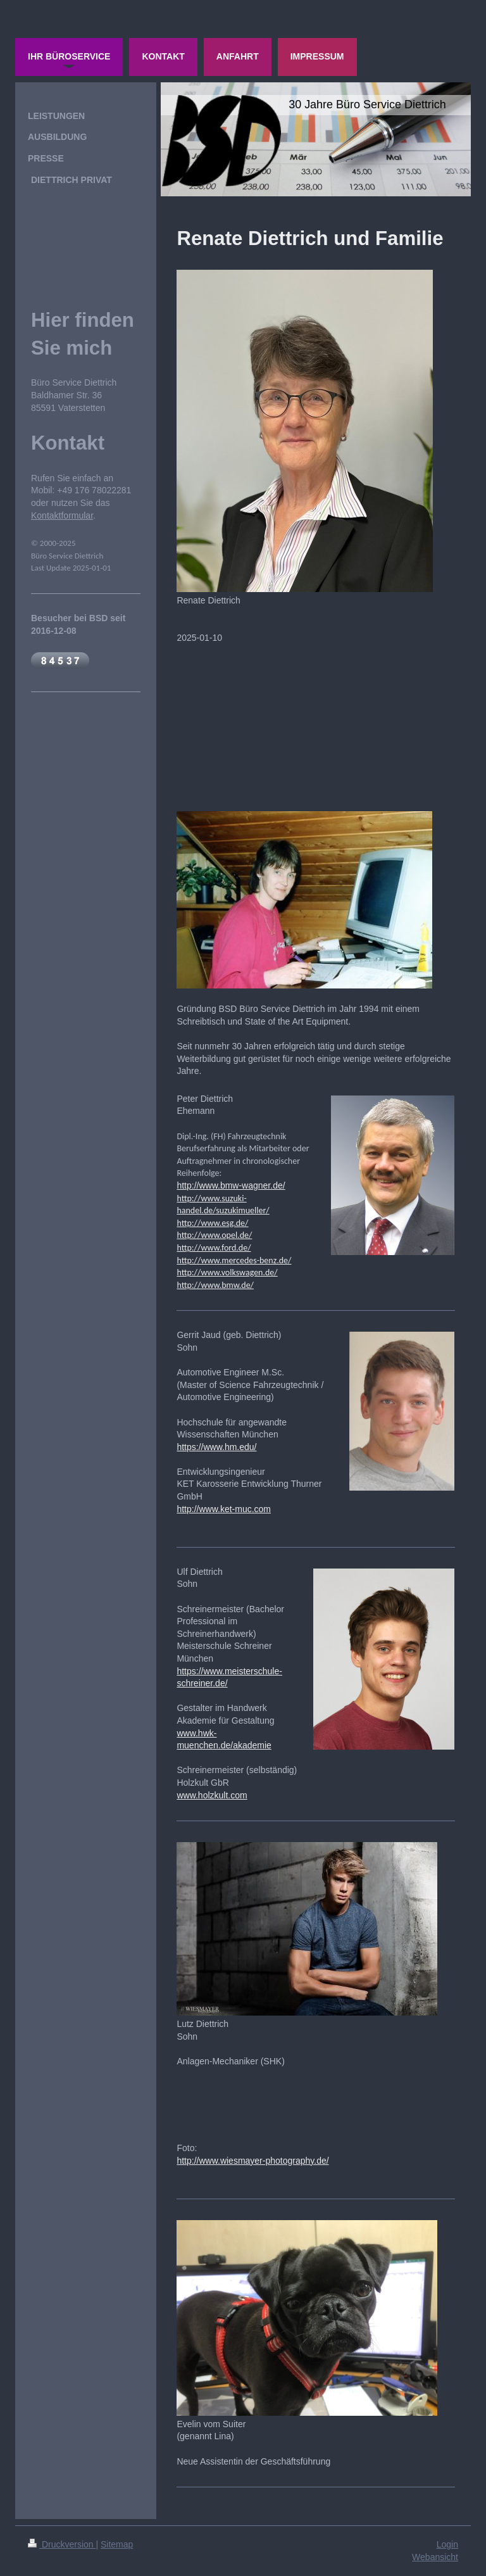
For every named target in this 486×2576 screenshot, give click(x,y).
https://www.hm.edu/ (216, 1447)
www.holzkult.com (212, 1795)
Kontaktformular (62, 515)
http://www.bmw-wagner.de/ (231, 1185)
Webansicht (435, 2557)
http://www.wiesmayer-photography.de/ (252, 2161)
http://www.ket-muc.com (224, 1509)
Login (447, 2544)
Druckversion (62, 2544)
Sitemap (117, 2544)
